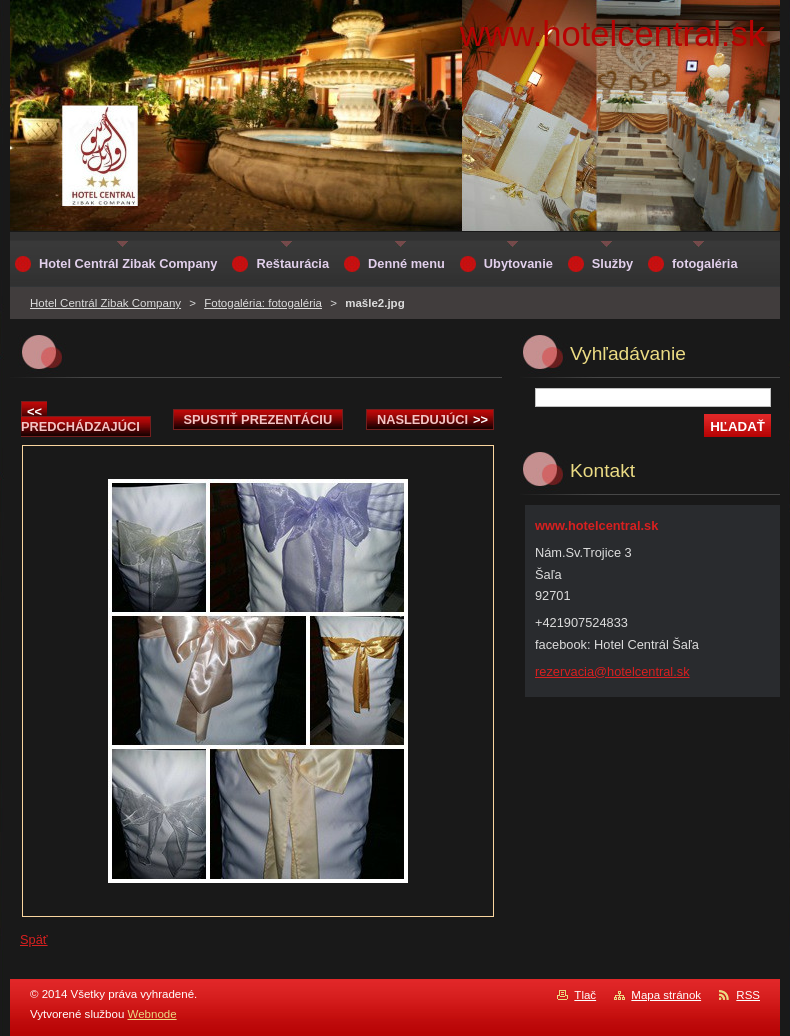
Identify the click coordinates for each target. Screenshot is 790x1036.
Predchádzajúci (80, 419)
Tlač (585, 995)
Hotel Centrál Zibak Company (105, 303)
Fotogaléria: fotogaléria (263, 303)
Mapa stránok (666, 995)
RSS (748, 995)
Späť (34, 939)
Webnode (152, 1014)
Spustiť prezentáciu (258, 419)
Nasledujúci (432, 419)
